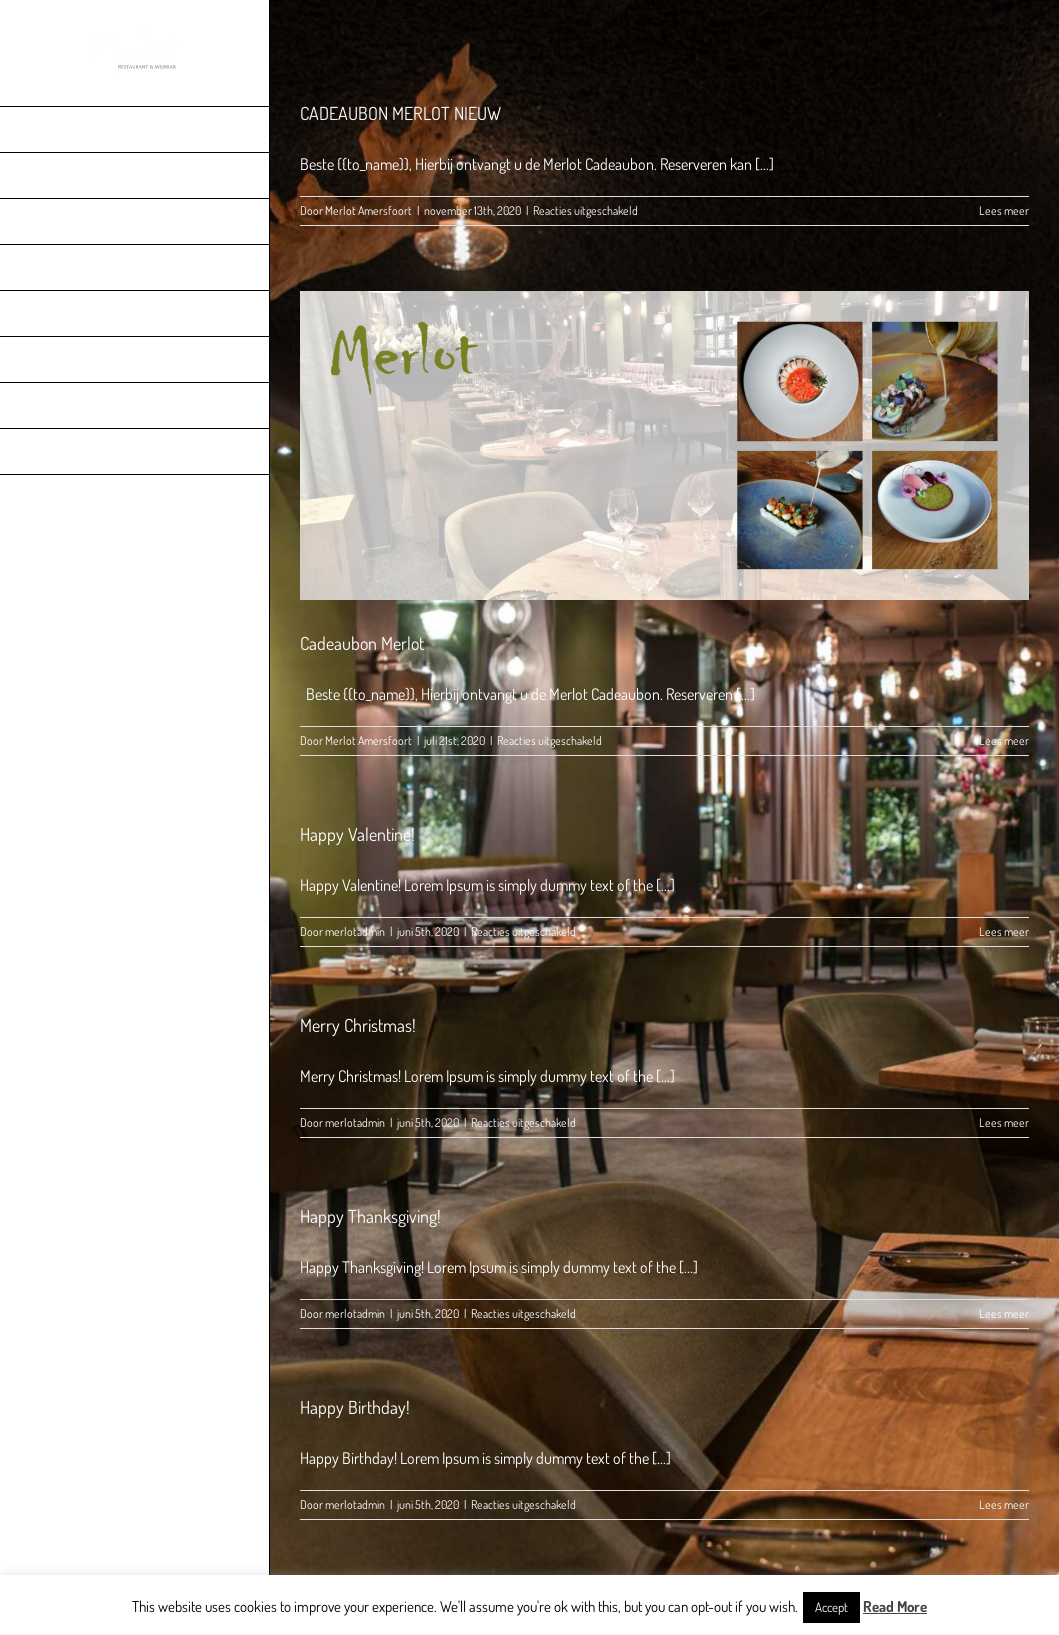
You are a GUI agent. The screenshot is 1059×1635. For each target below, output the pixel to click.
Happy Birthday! (355, 1407)
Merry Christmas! (358, 1025)
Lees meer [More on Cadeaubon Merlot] (1004, 740)
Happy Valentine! (357, 834)
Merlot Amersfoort (368, 210)
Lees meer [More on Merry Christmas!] (1004, 1122)
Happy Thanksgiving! (370, 1216)
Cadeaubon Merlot (362, 643)
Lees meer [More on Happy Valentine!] (1004, 931)
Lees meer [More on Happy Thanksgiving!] (1004, 1313)
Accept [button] (831, 1607)
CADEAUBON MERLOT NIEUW (400, 113)
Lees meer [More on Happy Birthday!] (1004, 1504)
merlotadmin (355, 931)
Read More (895, 1606)
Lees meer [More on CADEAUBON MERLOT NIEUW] (1004, 210)
